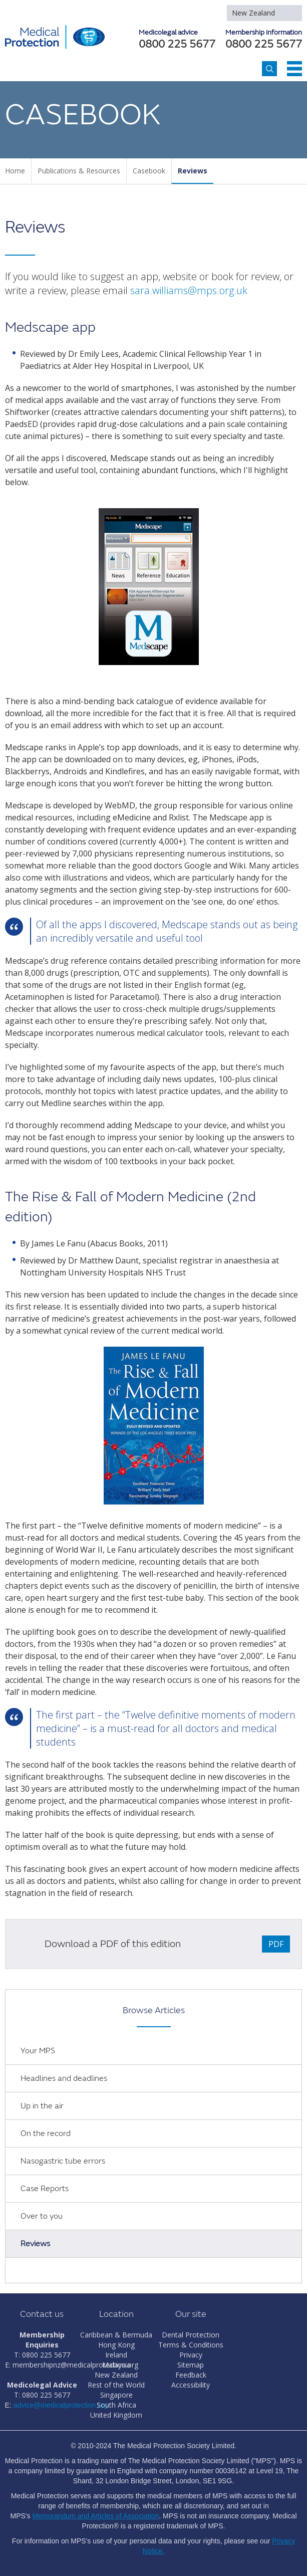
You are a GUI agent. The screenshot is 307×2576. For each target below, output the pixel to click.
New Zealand (253, 13)
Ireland (116, 2354)
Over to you (42, 2216)
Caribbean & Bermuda (116, 2334)
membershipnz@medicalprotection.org (75, 2365)
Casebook (149, 170)
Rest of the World (116, 2385)
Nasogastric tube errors (63, 2161)
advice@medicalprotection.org (61, 2405)
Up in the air (42, 2106)
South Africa (116, 2405)
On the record (46, 2133)
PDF (275, 1944)
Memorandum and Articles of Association (95, 2516)
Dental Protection (190, 2334)
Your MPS (38, 2051)
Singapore (116, 2395)
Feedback (190, 2375)
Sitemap (190, 2365)
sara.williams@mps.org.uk (188, 290)
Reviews (192, 170)
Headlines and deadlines (64, 2078)
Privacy (190, 2354)
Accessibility (190, 2385)
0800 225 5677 (263, 45)
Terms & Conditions (190, 2344)
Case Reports (45, 2189)
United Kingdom (116, 2415)
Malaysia (116, 2365)
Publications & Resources (79, 170)
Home (15, 170)
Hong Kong (116, 2344)
